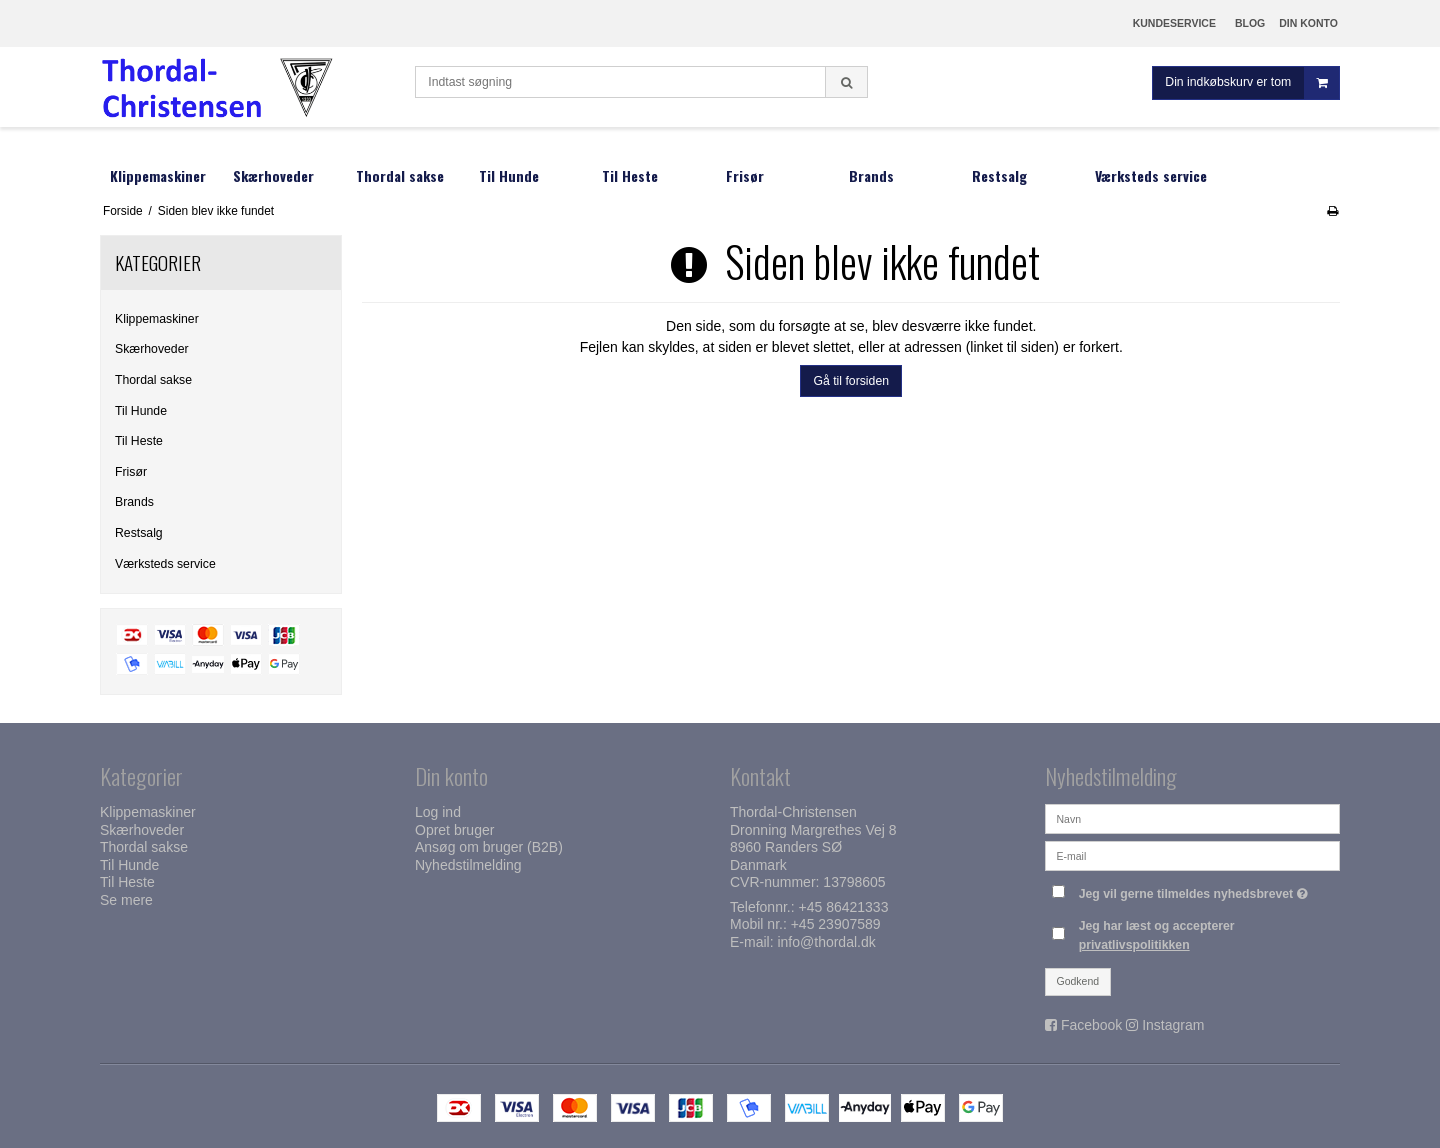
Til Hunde (141, 411)
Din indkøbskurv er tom (1252, 84)
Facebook (1091, 1025)
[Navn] (1192, 818)
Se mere (126, 900)
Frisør (131, 472)
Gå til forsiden (851, 381)
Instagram (1173, 1025)
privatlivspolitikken (1134, 945)
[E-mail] (1192, 855)
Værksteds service (165, 564)
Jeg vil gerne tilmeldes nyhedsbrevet (1196, 889)
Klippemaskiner (157, 319)
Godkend (1078, 981)
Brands (134, 502)
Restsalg (139, 533)
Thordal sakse (153, 380)
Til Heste (139, 441)
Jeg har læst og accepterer (1157, 935)
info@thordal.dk (826, 942)
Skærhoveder (152, 349)
